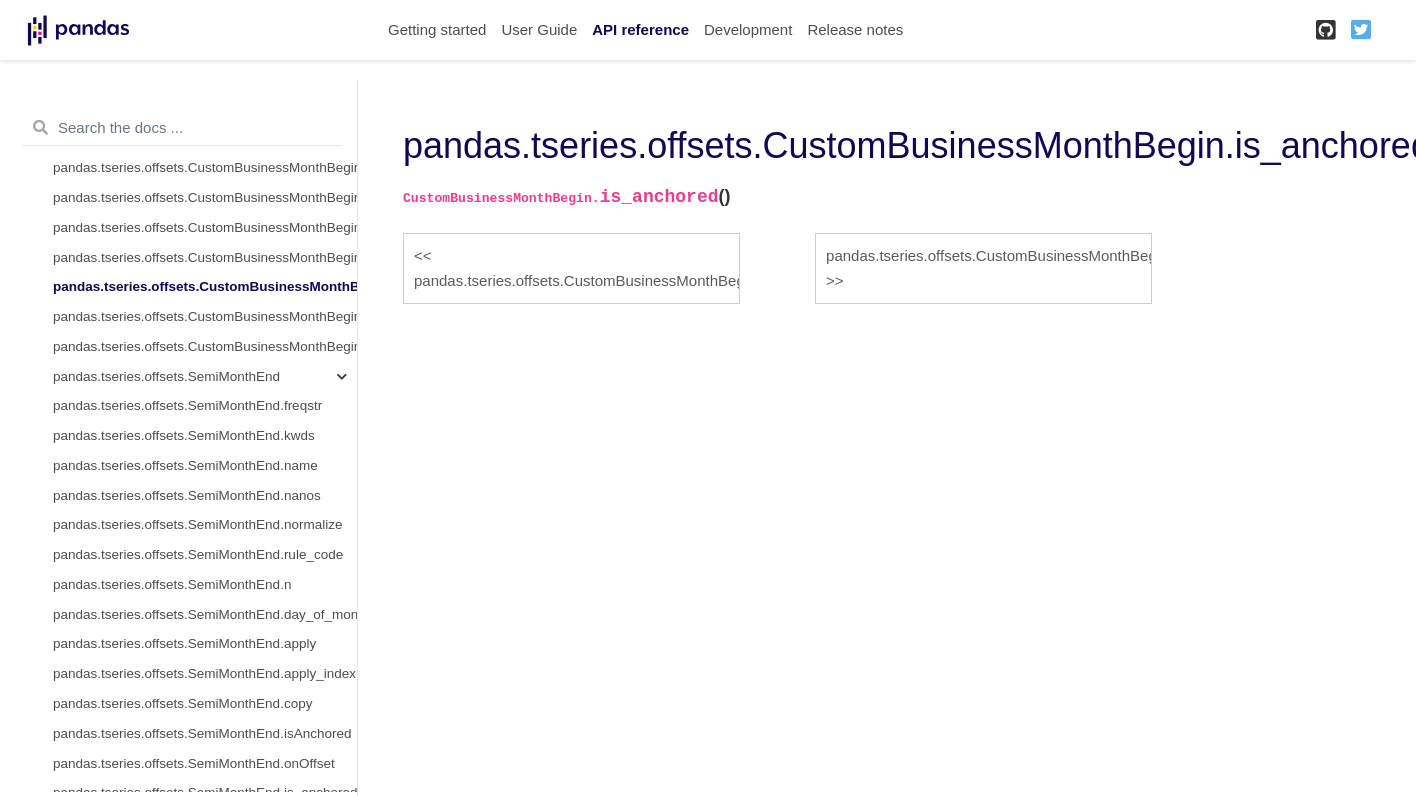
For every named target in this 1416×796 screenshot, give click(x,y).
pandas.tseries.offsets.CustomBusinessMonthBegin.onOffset (205, 257)
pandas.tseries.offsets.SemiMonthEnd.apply (184, 643)
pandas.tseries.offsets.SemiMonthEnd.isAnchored (202, 733)
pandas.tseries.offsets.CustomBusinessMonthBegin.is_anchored (205, 286)
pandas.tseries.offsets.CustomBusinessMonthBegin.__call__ (205, 346)
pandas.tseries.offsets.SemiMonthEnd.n (172, 584)
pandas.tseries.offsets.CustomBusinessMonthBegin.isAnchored (205, 227)
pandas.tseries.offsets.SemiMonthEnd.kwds (184, 435)
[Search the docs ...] (182, 128)
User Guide (539, 29)
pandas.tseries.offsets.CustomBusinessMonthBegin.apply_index (205, 167)
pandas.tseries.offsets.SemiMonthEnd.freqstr (187, 405)
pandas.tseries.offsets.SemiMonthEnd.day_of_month (205, 614)
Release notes (855, 29)
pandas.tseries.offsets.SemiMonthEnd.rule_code (198, 554)
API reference (640, 29)
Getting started (437, 29)
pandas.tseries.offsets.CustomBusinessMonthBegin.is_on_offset (205, 316)
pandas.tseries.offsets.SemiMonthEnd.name (185, 465)
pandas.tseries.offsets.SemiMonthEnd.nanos (187, 495)
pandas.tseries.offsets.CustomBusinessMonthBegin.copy (205, 197)
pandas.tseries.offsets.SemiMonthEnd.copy (182, 703)
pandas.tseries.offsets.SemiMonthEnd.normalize (197, 524)
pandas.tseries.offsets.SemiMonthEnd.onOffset (194, 763)
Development (748, 29)
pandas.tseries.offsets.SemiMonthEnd (166, 376)
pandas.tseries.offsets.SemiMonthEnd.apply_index (204, 673)
